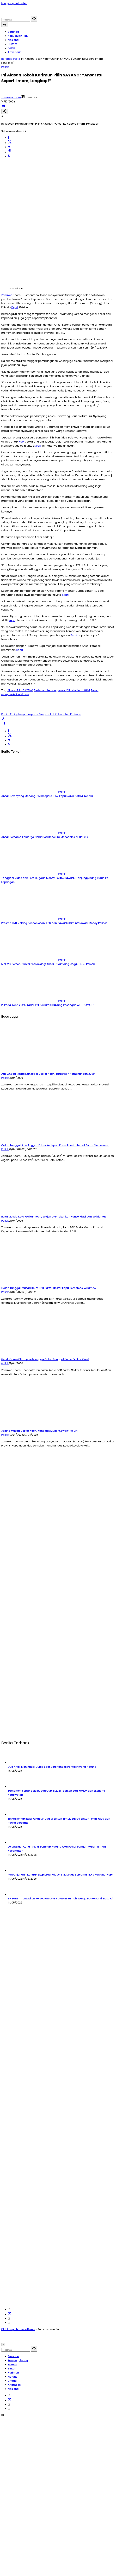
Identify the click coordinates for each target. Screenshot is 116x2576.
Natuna (13, 2377)
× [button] (3, 2344)
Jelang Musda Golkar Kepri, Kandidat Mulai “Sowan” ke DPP (40, 1431)
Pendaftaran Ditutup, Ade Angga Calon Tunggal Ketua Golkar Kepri (45, 1359)
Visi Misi (46, 2299)
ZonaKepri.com (11, 97)
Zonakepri (7, 295)
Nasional (13, 2389)
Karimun (13, 2372)
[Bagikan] (4, 111)
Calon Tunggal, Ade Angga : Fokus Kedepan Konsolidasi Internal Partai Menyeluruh (55, 1145)
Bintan (12, 2368)
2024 (7, 2295)
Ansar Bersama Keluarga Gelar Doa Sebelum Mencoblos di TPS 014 (44, 837)
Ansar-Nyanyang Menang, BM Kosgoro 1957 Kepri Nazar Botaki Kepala (47, 796)
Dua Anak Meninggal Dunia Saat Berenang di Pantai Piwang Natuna (52, 1767)
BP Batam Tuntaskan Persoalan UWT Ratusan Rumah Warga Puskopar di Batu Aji (60, 1898)
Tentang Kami (41, 2295)
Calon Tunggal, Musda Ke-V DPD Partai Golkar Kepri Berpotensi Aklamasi (48, 1288)
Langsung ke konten (14, 3)
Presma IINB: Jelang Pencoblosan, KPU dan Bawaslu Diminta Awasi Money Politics (54, 923)
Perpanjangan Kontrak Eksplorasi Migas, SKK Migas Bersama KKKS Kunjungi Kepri (61, 1875)
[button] (34, 18)
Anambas (14, 2385)
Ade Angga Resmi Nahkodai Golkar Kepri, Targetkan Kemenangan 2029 (48, 1074)
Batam (12, 2364)
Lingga (12, 2381)
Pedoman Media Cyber (24, 2299)
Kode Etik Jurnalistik (65, 2299)
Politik (5, 67)
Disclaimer (72, 2295)
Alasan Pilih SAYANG (20, 690)
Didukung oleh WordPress (18, 2329)
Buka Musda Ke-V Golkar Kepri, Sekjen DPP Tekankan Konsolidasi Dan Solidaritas (54, 1216)
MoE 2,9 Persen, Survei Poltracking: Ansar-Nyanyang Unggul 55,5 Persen (48, 964)
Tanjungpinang (18, 2360)
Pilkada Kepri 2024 (78, 690)
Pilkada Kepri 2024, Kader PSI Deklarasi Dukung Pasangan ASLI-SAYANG (47, 1005)
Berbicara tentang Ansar (50, 690)
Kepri (14, 307)
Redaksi (57, 2295)
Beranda (13, 2356)
